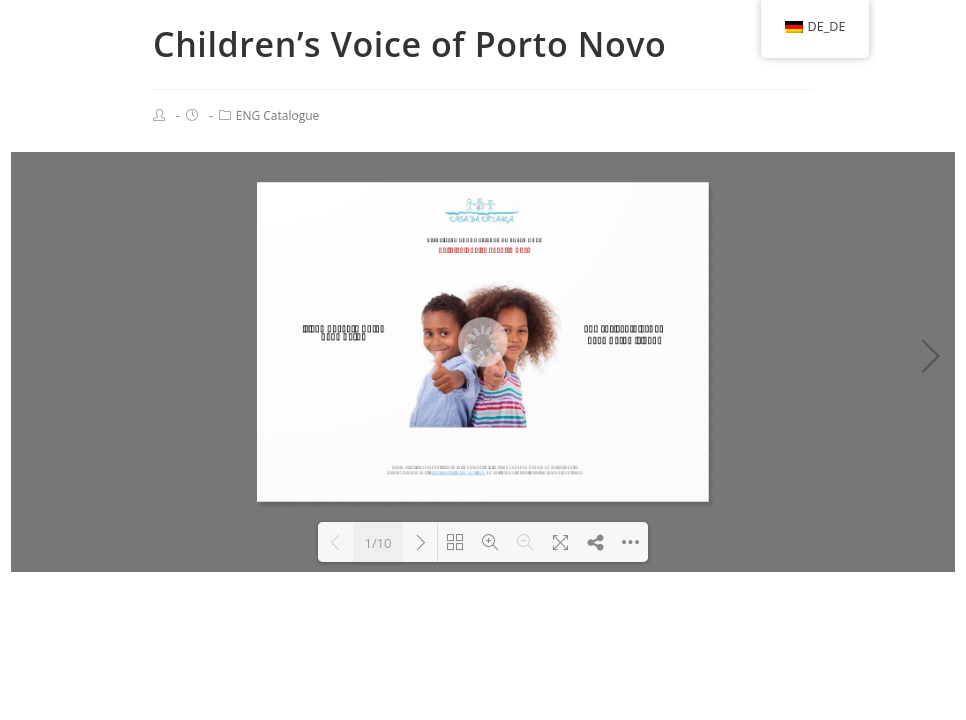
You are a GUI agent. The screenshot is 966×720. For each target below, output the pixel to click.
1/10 (377, 543)
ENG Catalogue (278, 115)
